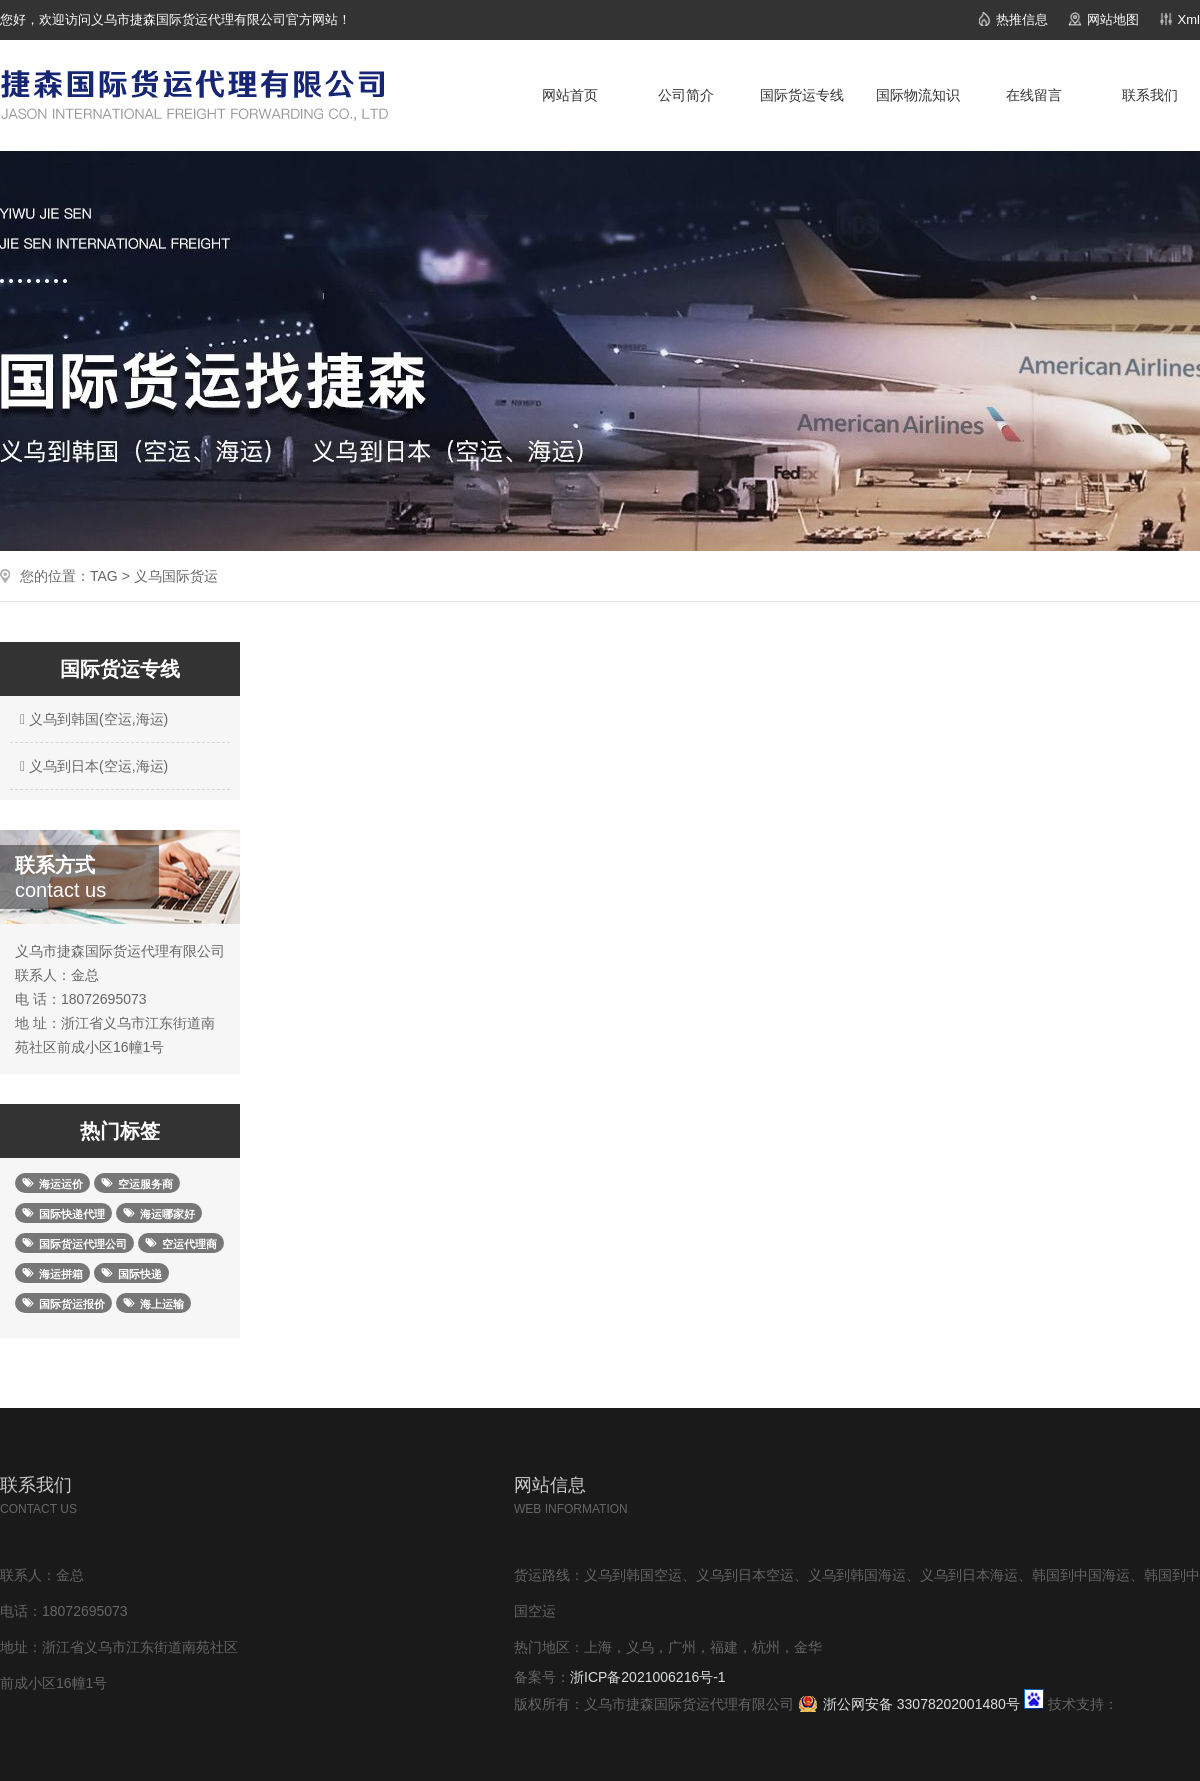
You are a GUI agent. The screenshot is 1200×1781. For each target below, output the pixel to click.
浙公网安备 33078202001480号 (921, 1704)
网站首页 (570, 95)
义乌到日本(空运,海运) (91, 766)
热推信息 (1022, 19)
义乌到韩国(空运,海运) (91, 719)
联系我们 (1150, 95)
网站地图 (1113, 19)
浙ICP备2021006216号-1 (648, 1677)
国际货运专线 (802, 95)
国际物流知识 (918, 95)
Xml (1189, 19)
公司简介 (686, 95)
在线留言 (1034, 95)
